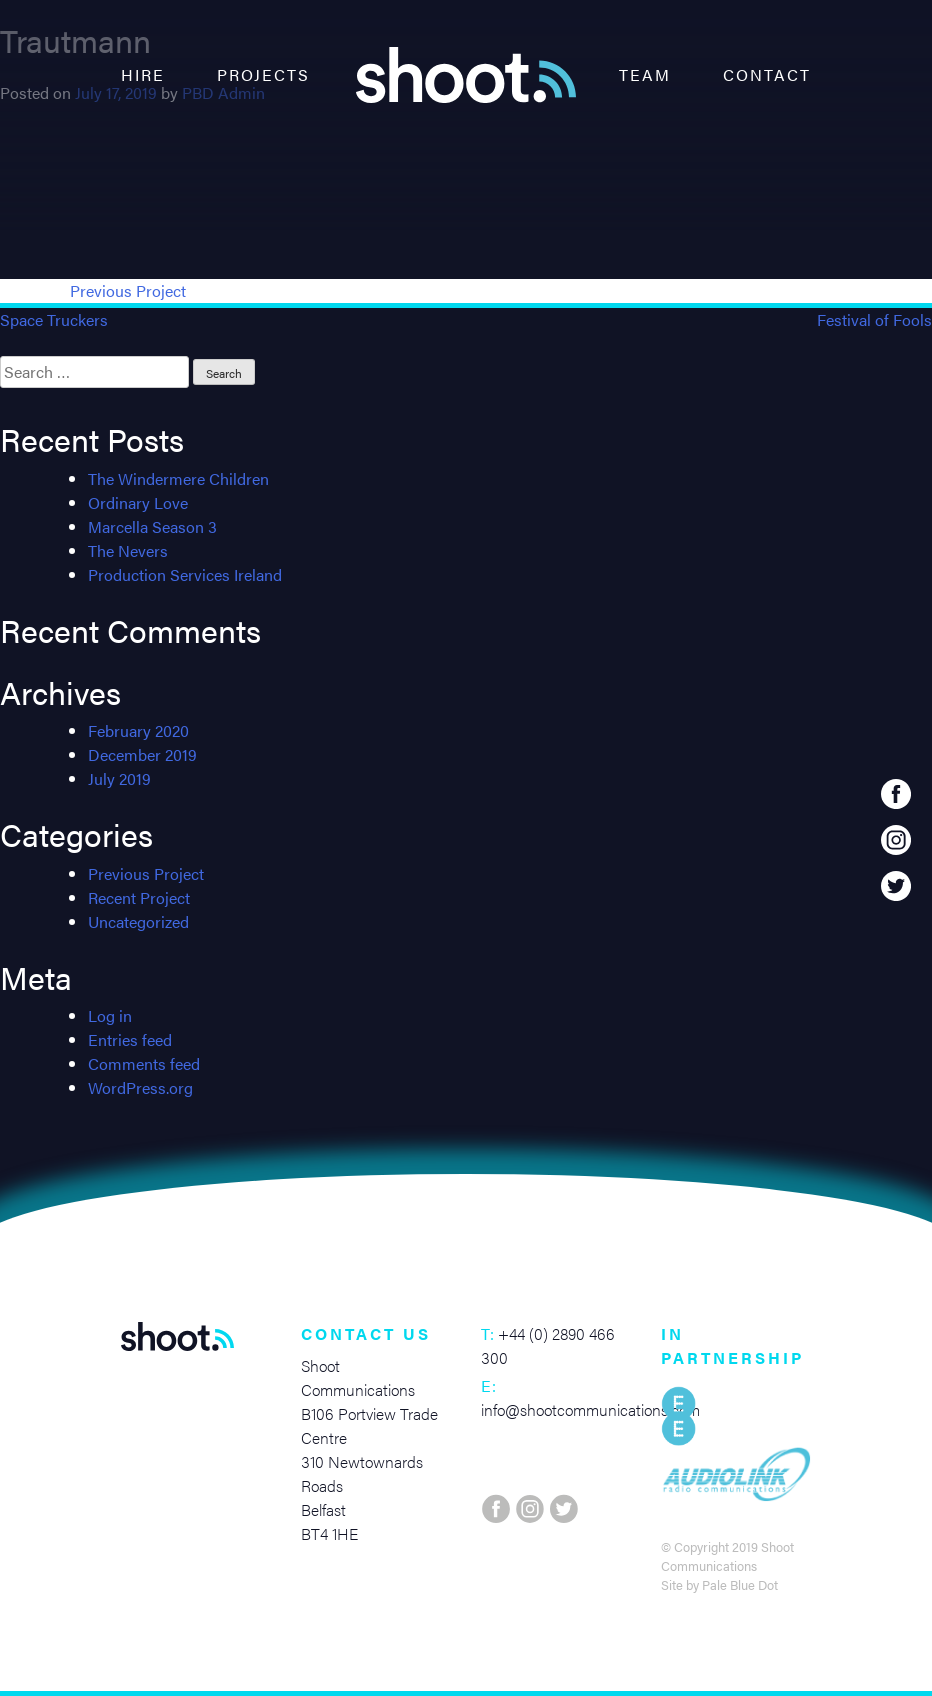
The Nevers (128, 550)
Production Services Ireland (185, 574)
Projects (263, 74)
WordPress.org (140, 1087)
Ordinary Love (138, 502)
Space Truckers (54, 319)
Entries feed (130, 1039)
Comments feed (144, 1063)
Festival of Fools (874, 319)
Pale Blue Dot (740, 1585)
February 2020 (138, 730)
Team (645, 74)
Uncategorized (138, 921)
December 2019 (142, 754)
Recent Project (139, 897)
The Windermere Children (178, 478)
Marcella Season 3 (152, 526)
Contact (767, 74)
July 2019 (119, 778)
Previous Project (128, 290)
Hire (143, 74)
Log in (110, 1015)
